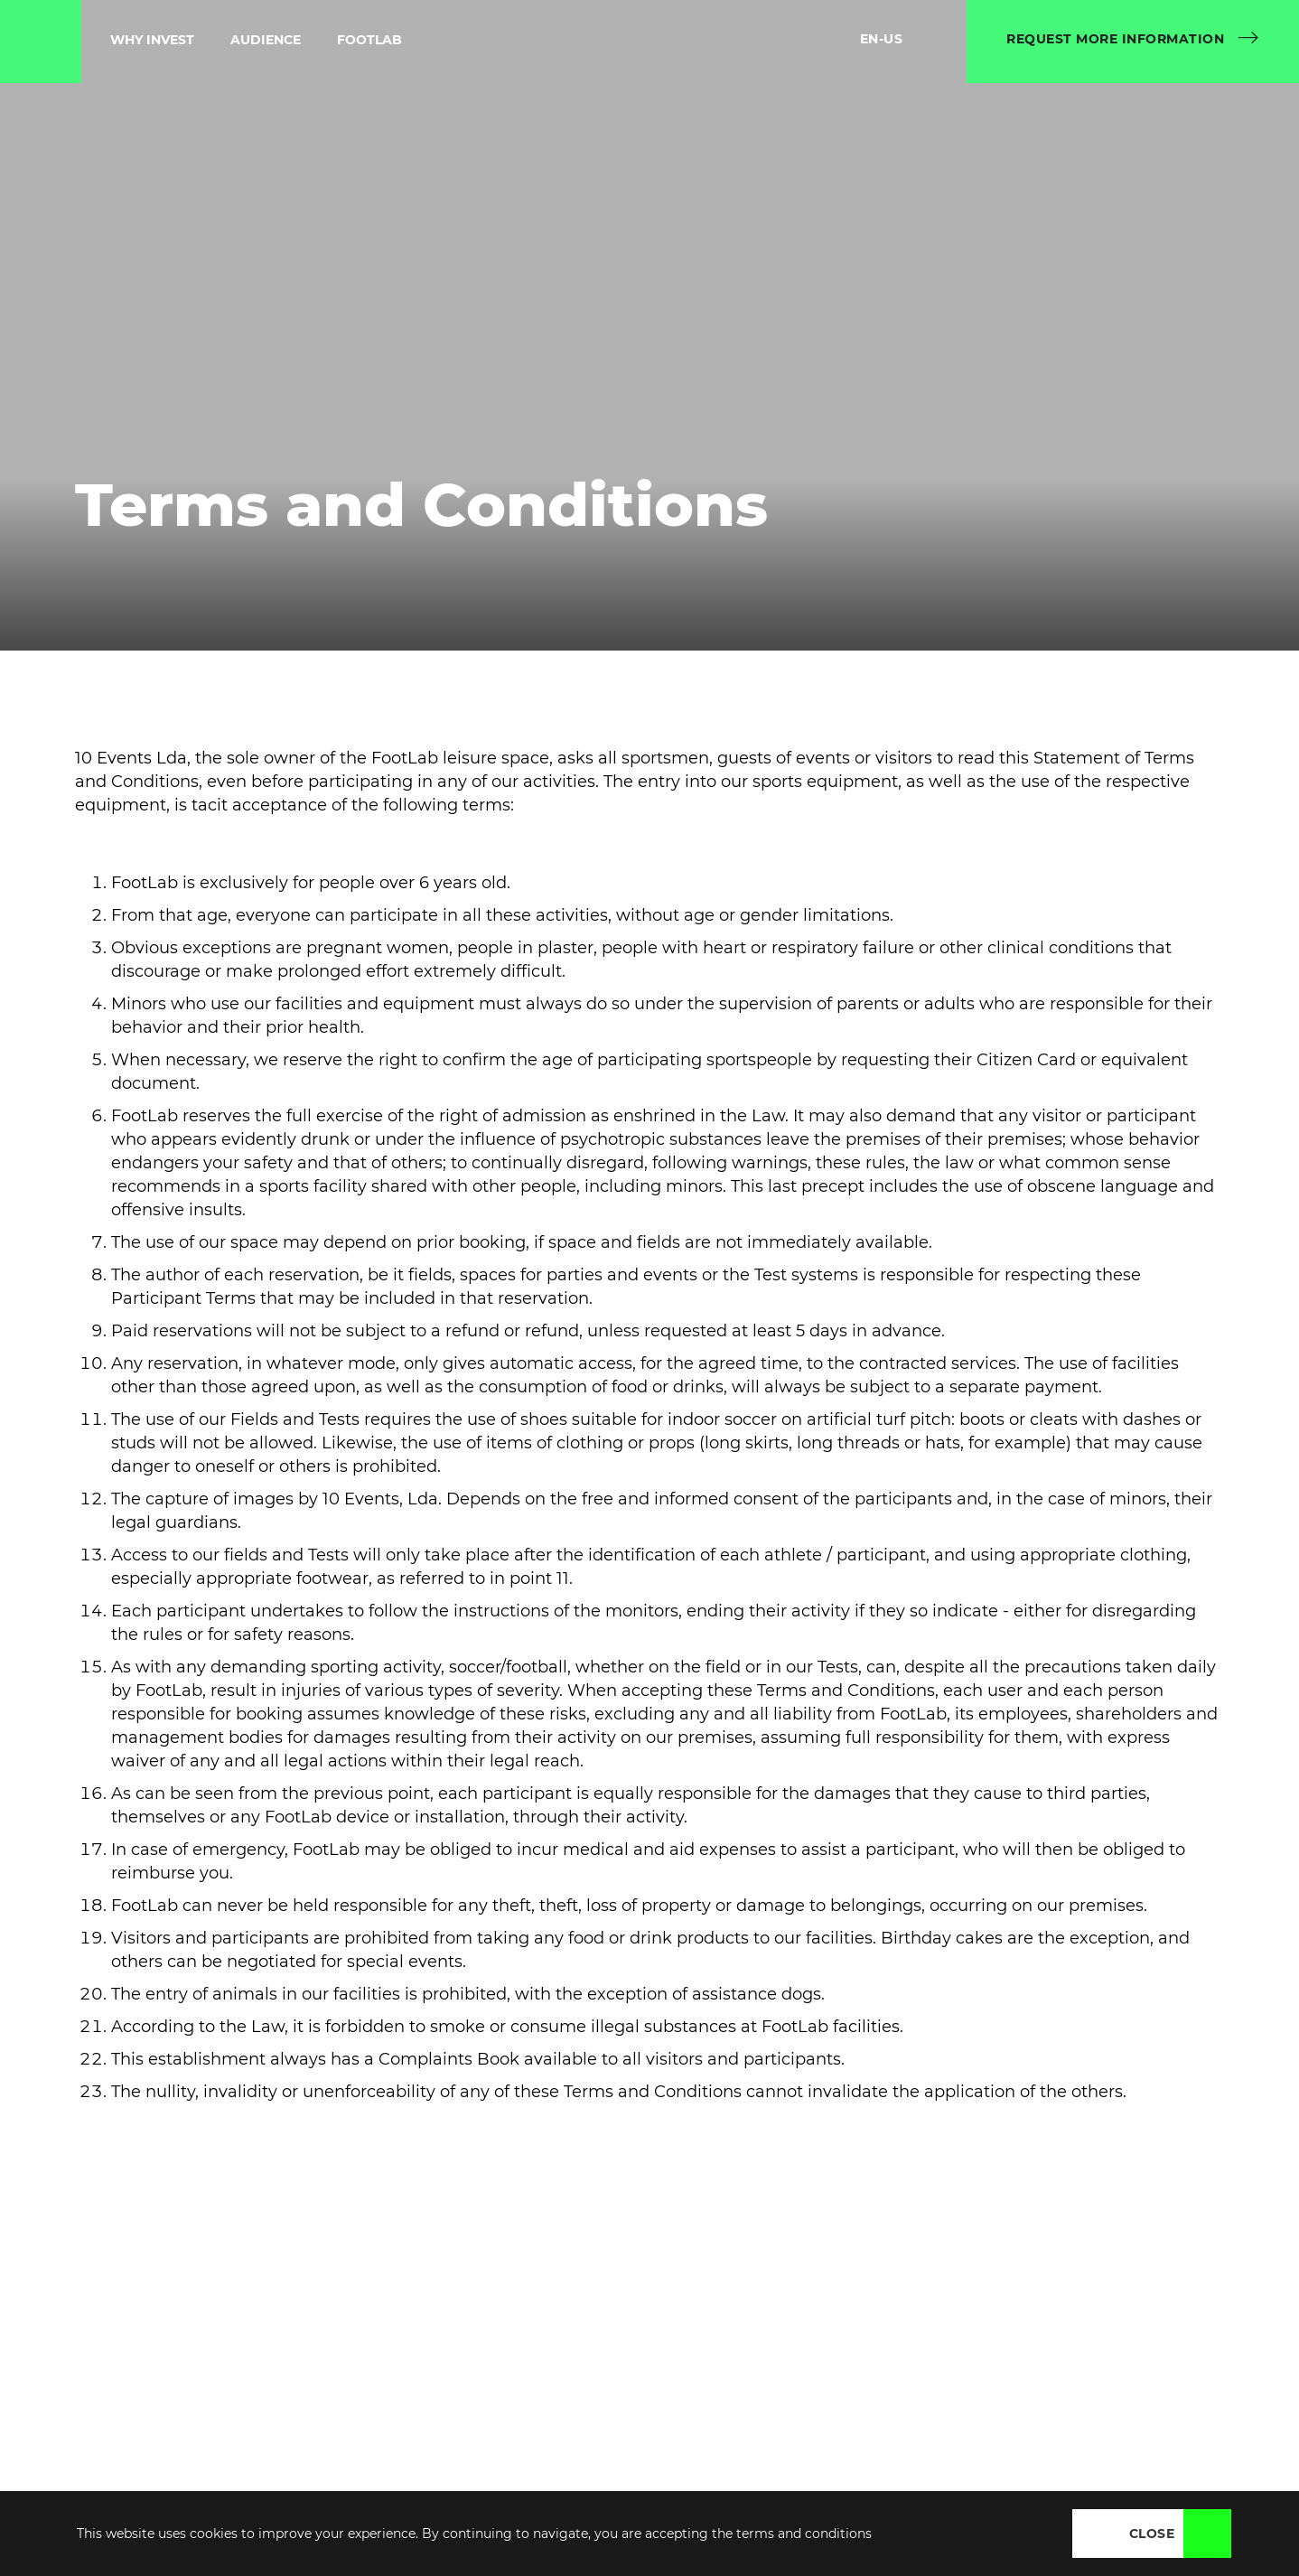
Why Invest (152, 40)
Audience (265, 40)
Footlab (369, 40)
